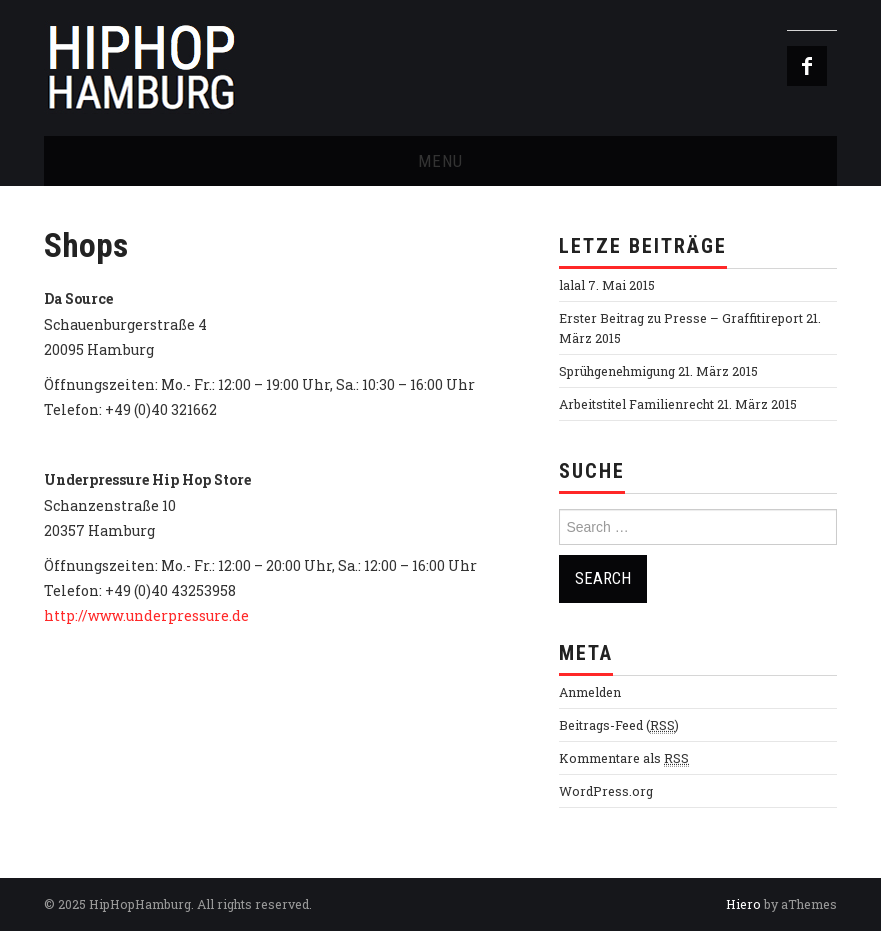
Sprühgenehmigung (617, 371)
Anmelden (590, 692)
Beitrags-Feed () (619, 725)
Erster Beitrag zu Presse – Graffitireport (681, 318)
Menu (440, 161)
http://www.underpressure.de (146, 615)
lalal (572, 285)
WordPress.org (606, 791)
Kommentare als (624, 758)
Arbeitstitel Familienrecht (636, 404)
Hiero (743, 904)
